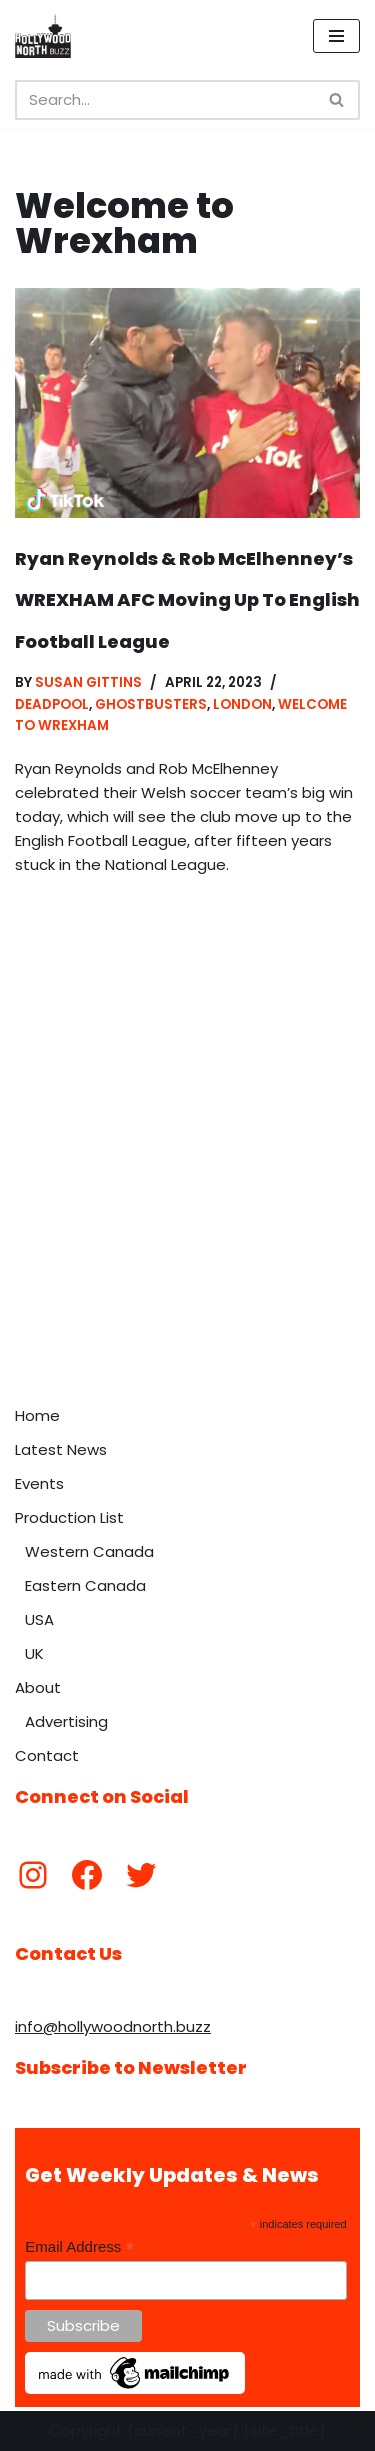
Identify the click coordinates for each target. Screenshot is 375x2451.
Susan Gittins (88, 682)
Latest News (61, 1449)
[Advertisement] (187, 1198)
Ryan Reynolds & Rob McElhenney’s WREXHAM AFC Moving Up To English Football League (187, 600)
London (242, 704)
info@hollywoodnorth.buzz (113, 2026)
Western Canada (89, 1551)
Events (39, 1483)
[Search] (165, 100)
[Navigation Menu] (336, 36)
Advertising (66, 1721)
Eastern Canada (85, 1585)
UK (34, 1653)
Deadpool (52, 704)
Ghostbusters (151, 704)
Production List (69, 1517)
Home (37, 1415)
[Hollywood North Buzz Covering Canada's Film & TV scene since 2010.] (43, 36)
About (38, 1687)
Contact (47, 1755)
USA (39, 1619)
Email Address (79, 2247)
